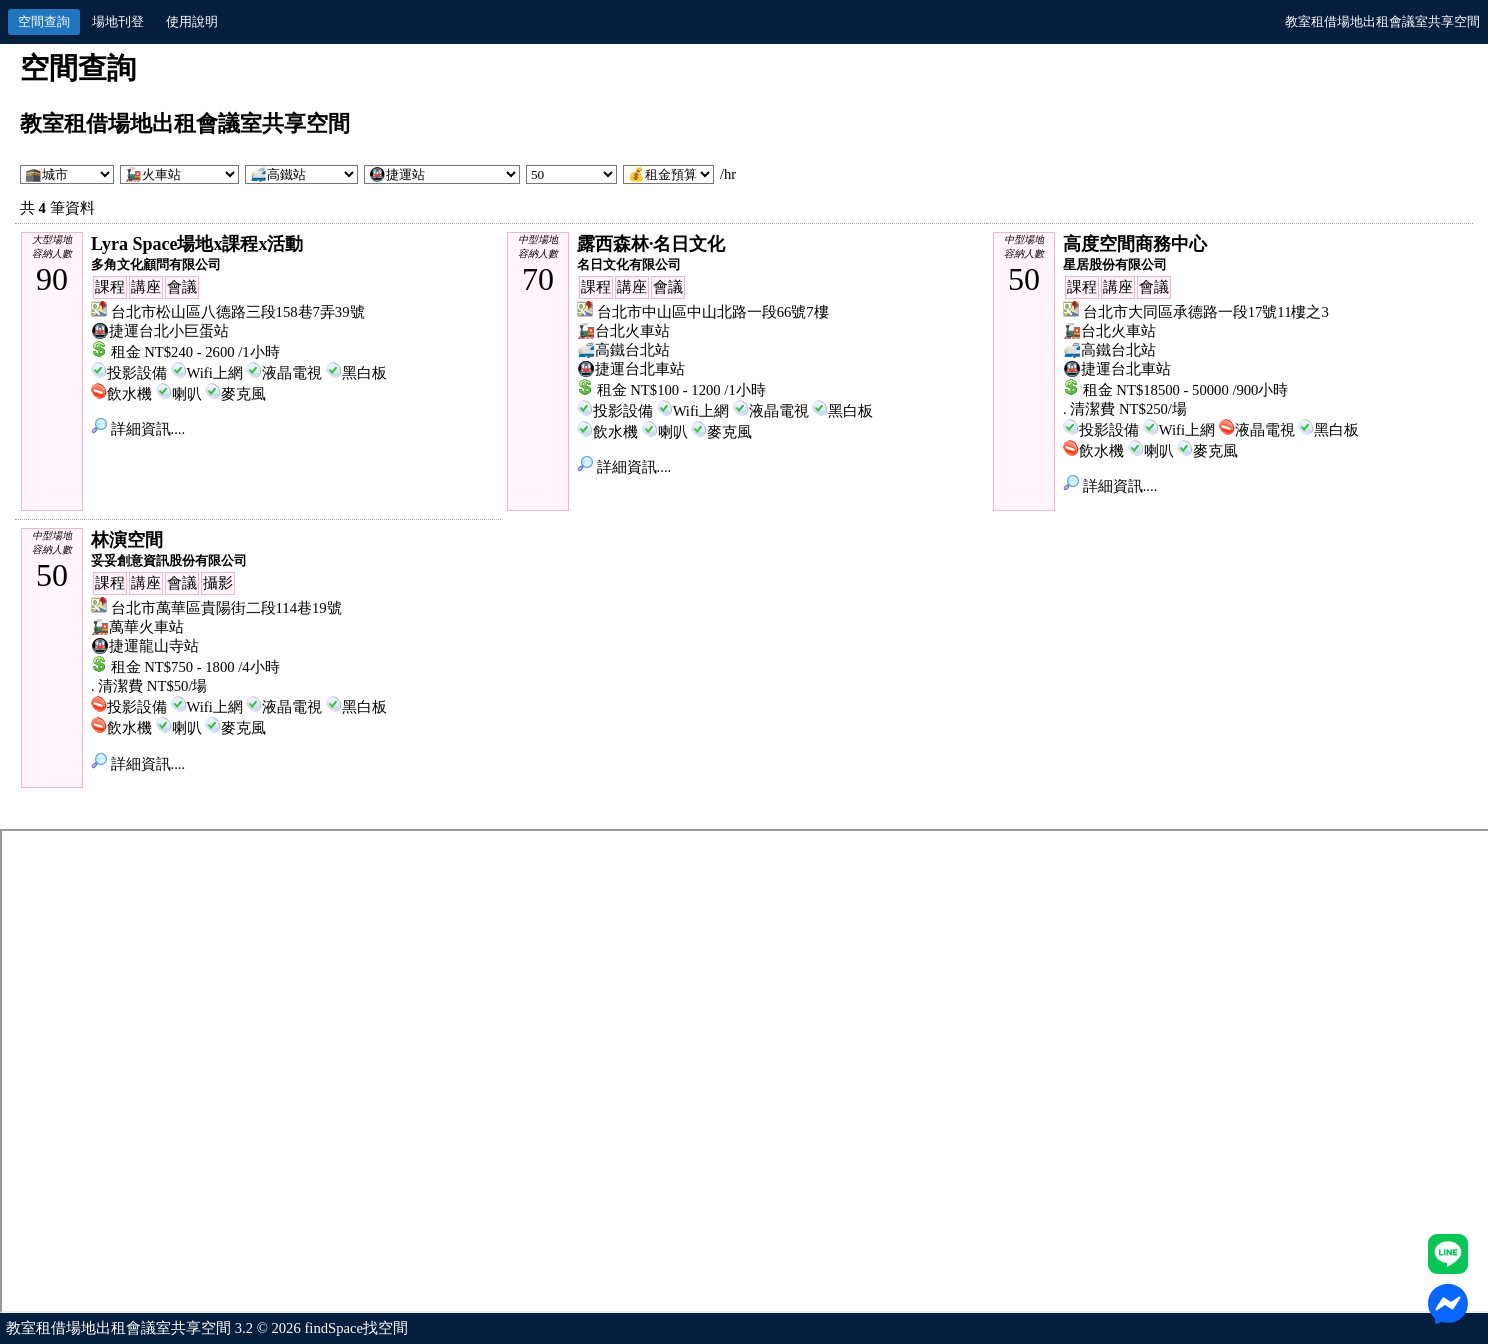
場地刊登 (118, 21)
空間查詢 (44, 21)
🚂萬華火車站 (137, 627)
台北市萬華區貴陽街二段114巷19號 (226, 608)
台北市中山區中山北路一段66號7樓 (713, 312)
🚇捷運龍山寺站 (145, 646)
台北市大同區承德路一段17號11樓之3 (1206, 312)
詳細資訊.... (138, 429)
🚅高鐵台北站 (623, 350)
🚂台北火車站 (623, 331)
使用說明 (192, 21)
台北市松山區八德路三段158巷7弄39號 (238, 312)
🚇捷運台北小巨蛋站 (160, 331)
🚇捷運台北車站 (631, 369)
